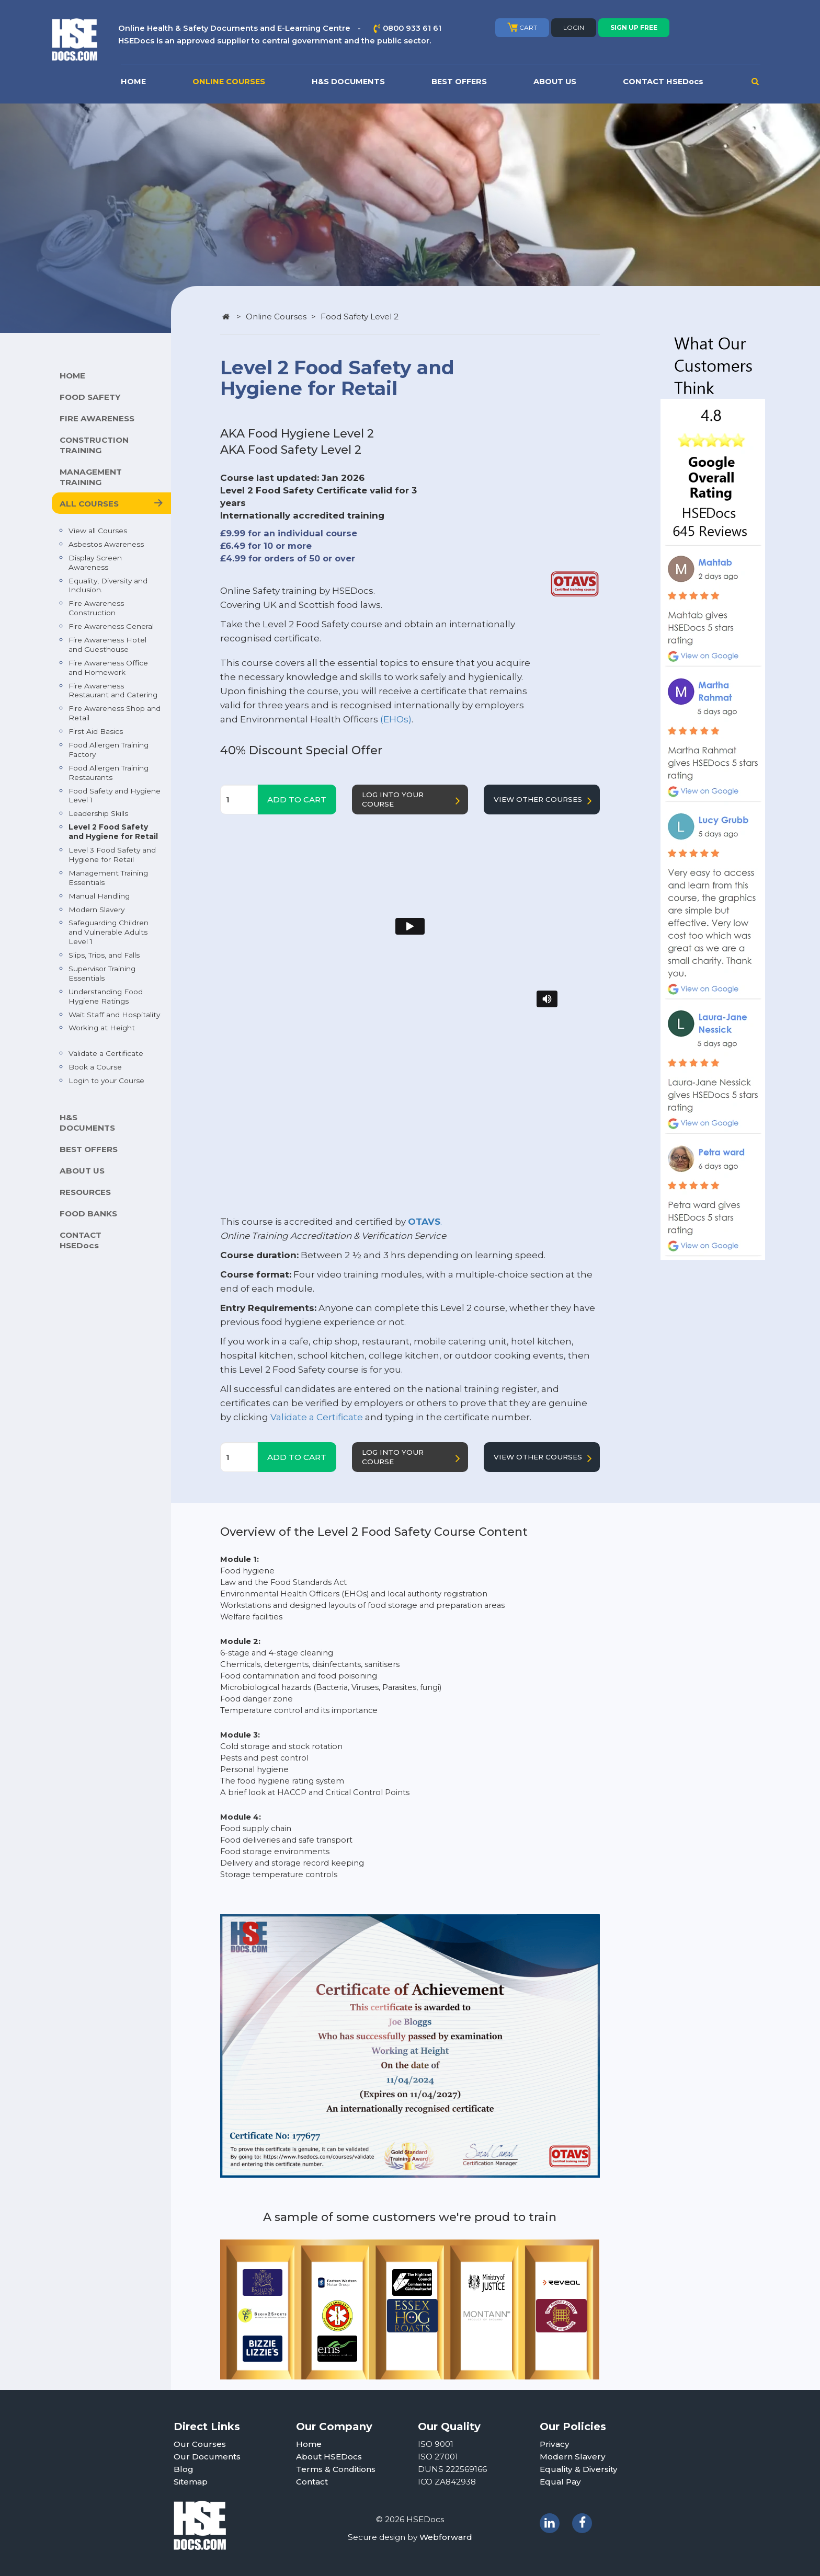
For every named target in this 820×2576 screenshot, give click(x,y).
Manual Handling (99, 896)
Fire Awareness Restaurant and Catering (113, 690)
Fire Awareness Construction (96, 608)
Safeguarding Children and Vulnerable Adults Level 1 (109, 932)
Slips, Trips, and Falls (104, 955)
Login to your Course (106, 1080)
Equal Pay (560, 2482)
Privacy (555, 2444)
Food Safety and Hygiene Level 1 (115, 795)
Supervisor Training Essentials (102, 973)
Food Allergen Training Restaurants (109, 772)
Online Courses (276, 316)
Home (309, 2444)
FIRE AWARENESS (97, 418)
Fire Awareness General (111, 626)
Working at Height (102, 1028)
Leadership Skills (98, 813)
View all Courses (98, 530)
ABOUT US (554, 81)
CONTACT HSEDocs (663, 81)
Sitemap (191, 2482)
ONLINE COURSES (228, 81)
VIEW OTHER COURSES (545, 800)
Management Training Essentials (108, 878)
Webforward (445, 2537)
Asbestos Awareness (106, 544)
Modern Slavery (96, 909)
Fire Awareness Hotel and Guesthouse (107, 644)
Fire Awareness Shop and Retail (115, 713)
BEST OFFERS (459, 81)
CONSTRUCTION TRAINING (94, 445)
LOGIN (573, 27)
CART (522, 27)
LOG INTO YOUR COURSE (413, 799)
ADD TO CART (296, 799)
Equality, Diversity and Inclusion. (108, 585)
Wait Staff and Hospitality (114, 1014)
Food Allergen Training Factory (109, 749)
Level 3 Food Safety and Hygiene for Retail (112, 855)
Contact (312, 2482)
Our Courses (200, 2444)
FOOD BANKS (88, 1213)
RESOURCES (85, 1192)
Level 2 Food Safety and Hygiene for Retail (113, 832)
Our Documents (207, 2457)
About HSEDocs (329, 2457)
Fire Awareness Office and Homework (108, 667)
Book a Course (95, 1067)
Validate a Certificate (106, 1053)
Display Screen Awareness (95, 562)
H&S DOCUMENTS (348, 81)
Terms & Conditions (335, 2469)
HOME (133, 81)
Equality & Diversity (579, 2469)
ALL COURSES (89, 504)
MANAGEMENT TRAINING (91, 477)
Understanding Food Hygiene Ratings (106, 996)
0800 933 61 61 (412, 28)
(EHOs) (396, 719)
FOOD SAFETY (90, 397)
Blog (183, 2469)
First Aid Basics (96, 731)
